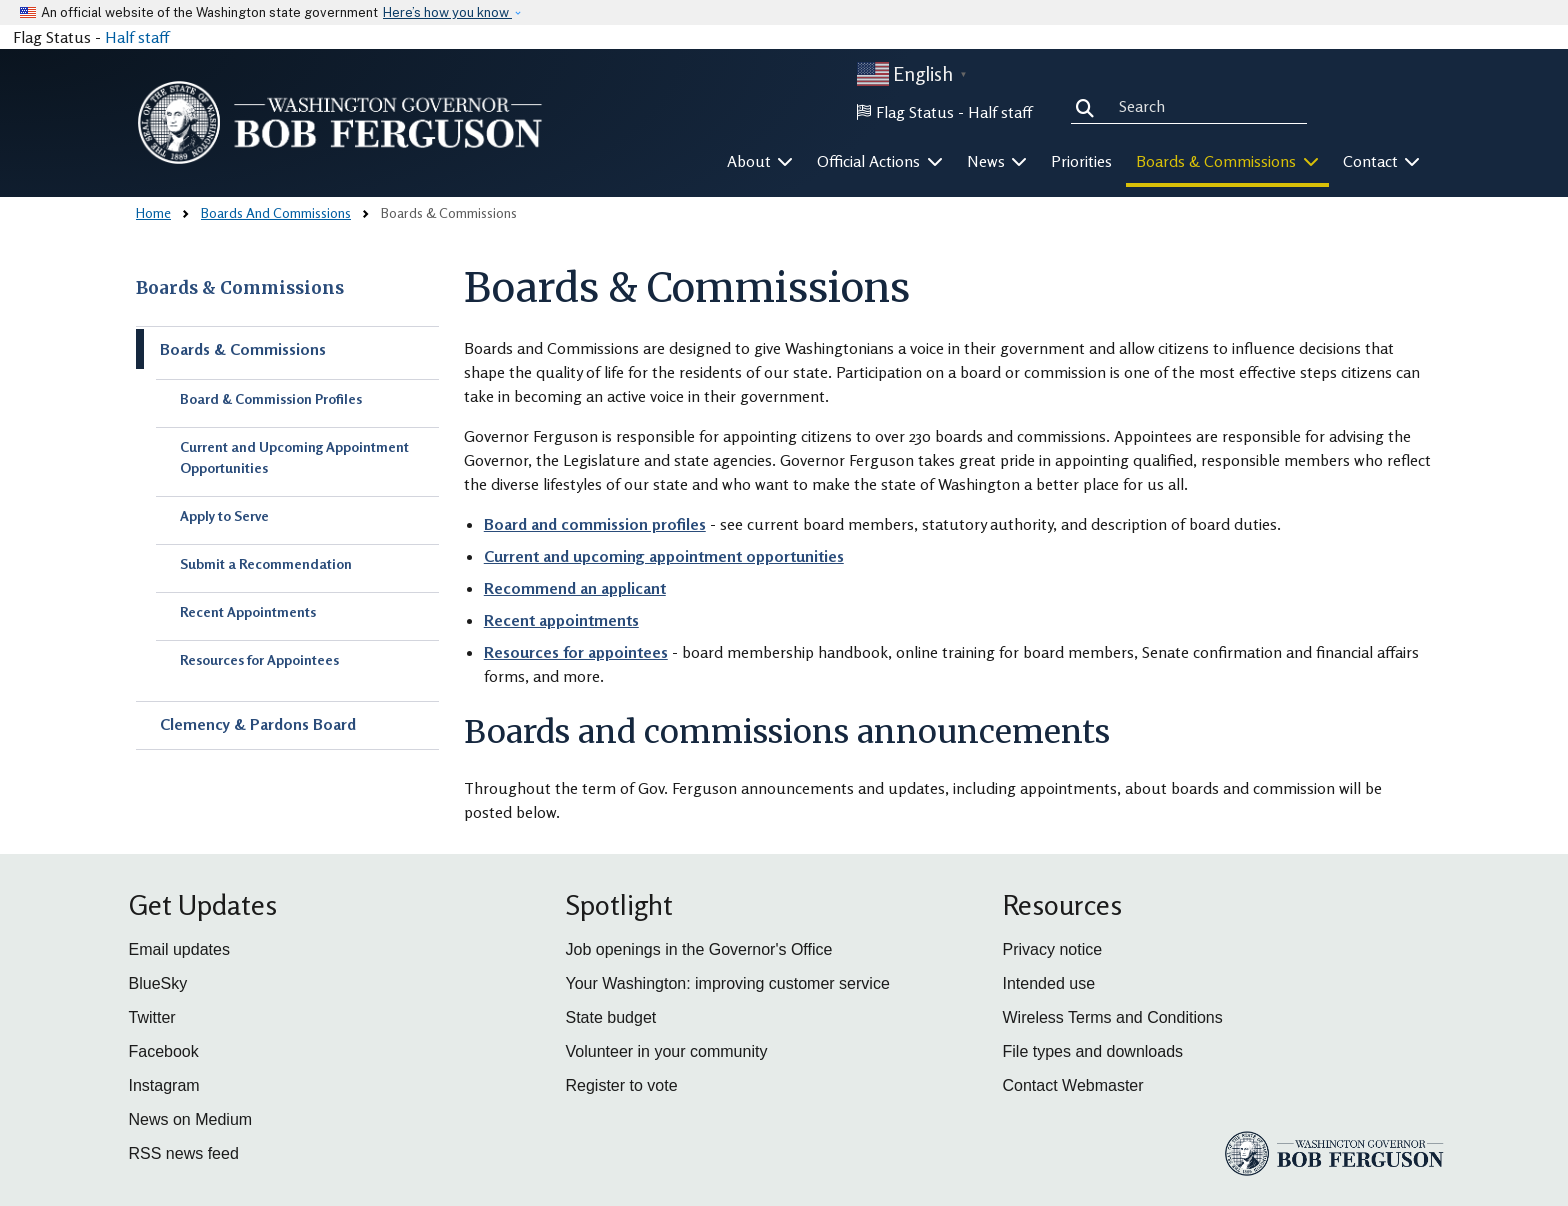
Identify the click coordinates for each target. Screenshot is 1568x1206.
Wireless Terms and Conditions (1113, 1017)
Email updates (179, 949)
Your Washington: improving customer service (728, 983)
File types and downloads (1093, 1051)
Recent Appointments (248, 611)
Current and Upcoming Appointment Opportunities (294, 457)
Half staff (137, 37)
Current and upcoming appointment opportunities (664, 556)
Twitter (152, 1017)
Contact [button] (1382, 161)
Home (153, 212)
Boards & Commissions (240, 288)
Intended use (1049, 983)
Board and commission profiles (595, 524)
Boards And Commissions (276, 212)
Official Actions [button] (880, 161)
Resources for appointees (576, 652)
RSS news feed (184, 1153)
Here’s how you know (447, 12)
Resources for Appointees (259, 659)
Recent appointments (561, 620)
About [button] (760, 161)
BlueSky (158, 983)
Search (1089, 106)
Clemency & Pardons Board (258, 724)
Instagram (164, 1085)
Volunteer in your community (667, 1051)
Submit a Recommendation (266, 563)
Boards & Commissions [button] (1227, 161)
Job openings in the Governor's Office (699, 949)
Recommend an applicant (575, 588)
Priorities (1081, 161)
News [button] (997, 161)
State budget (611, 1017)
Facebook (164, 1051)
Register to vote (622, 1085)
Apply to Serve (224, 515)
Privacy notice (1053, 949)
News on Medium (191, 1119)
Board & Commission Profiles (271, 398)
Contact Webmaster (1073, 1085)
